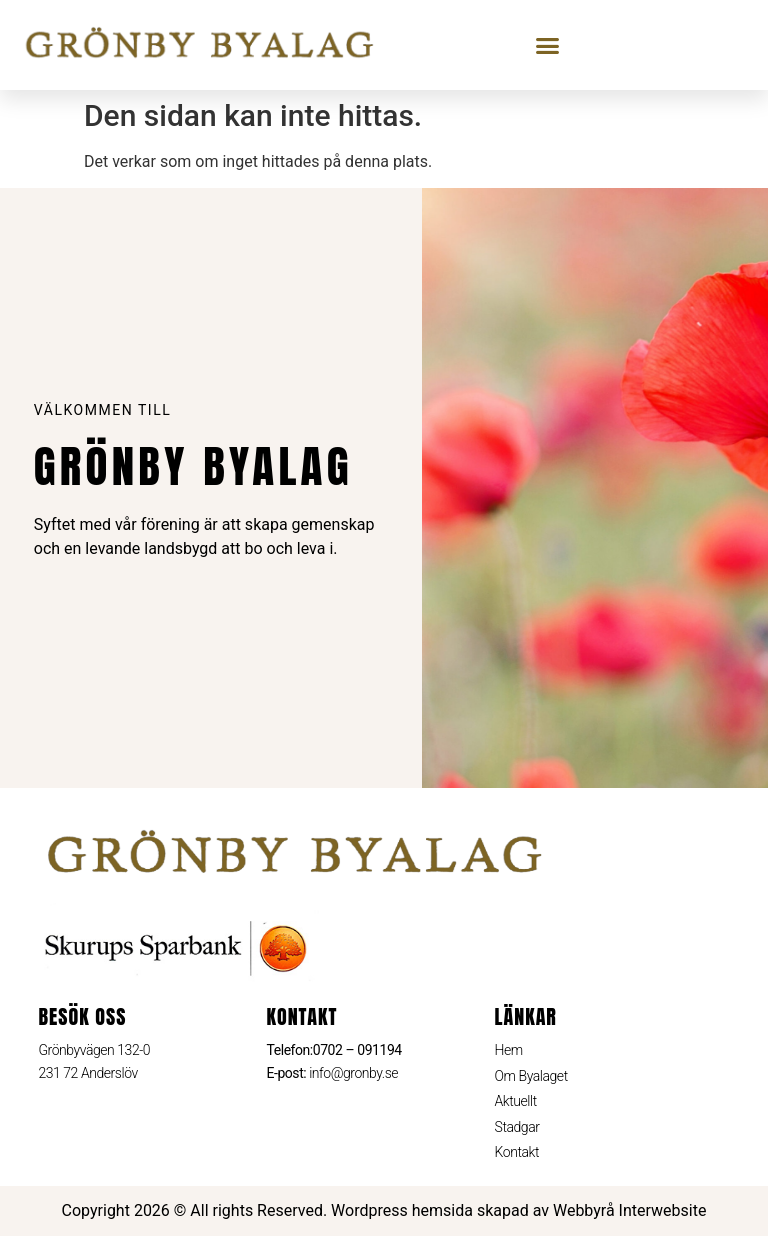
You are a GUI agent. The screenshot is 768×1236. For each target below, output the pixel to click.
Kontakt (517, 1152)
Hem (509, 1050)
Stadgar (517, 1127)
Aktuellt (516, 1101)
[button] (548, 45)
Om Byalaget (531, 1076)
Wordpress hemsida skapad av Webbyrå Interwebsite (518, 1210)
